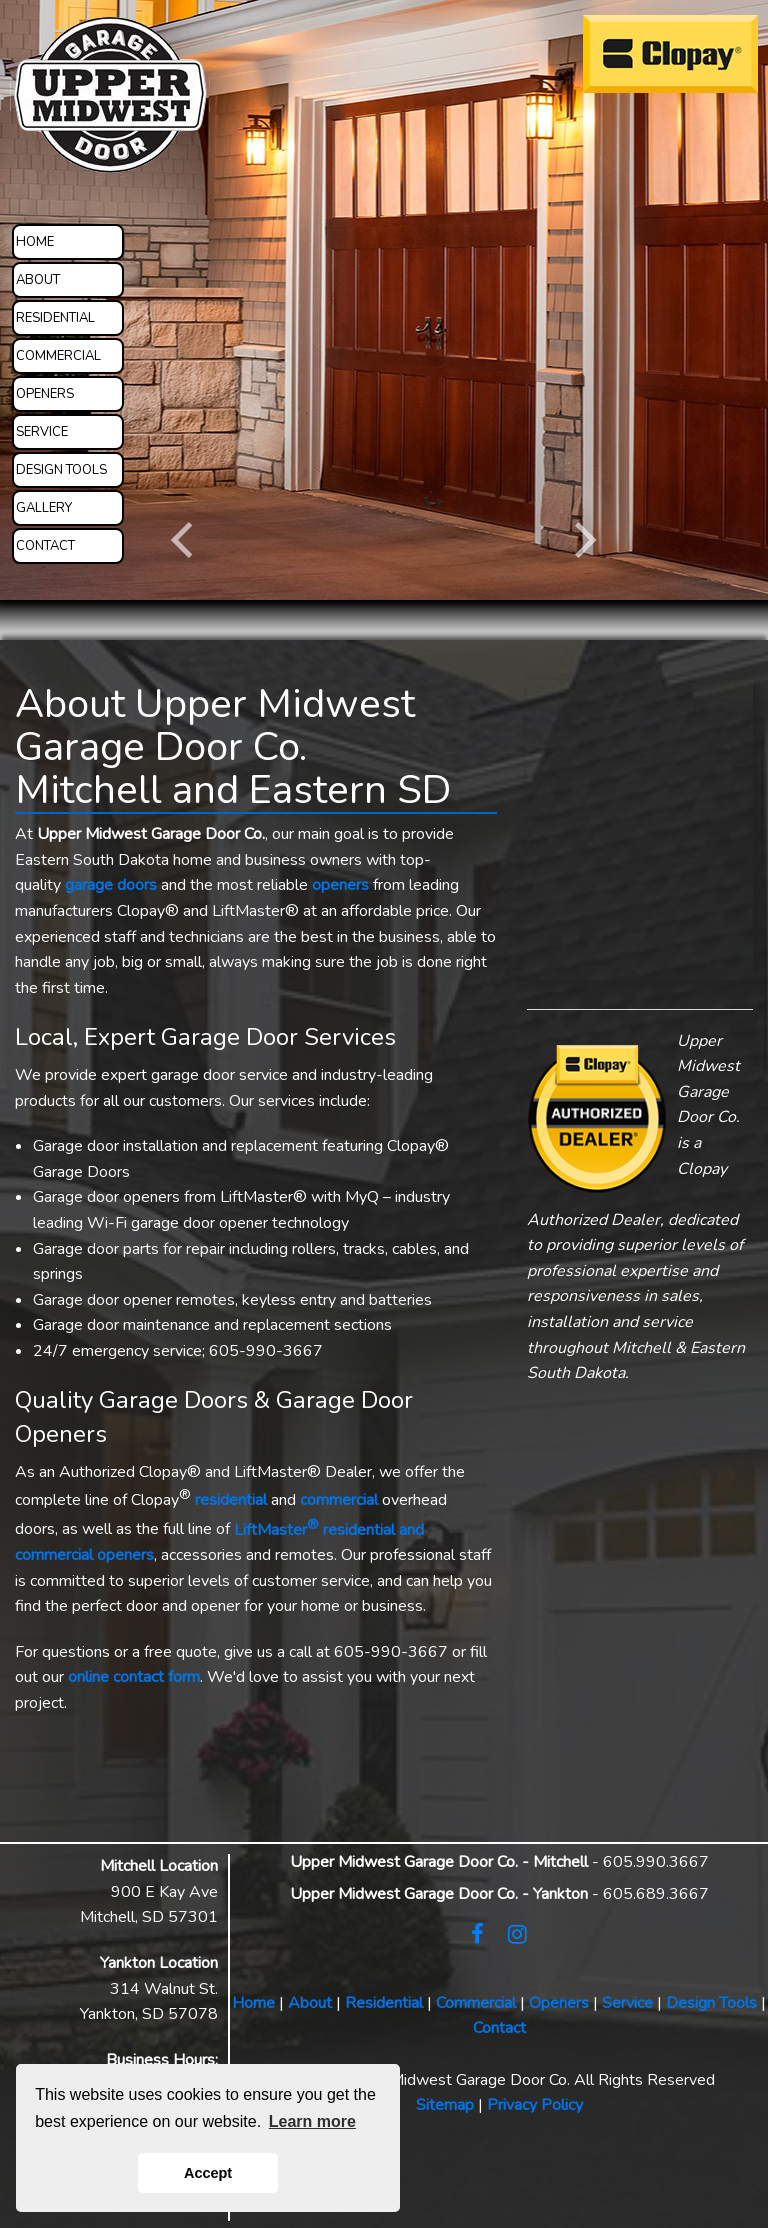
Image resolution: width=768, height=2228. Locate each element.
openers (340, 885)
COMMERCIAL (58, 356)
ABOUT (38, 280)
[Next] (582, 540)
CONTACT (45, 546)
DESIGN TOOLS (61, 470)
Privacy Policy (535, 2105)
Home (253, 2003)
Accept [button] (208, 2173)
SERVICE (42, 432)
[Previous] (186, 540)
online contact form (134, 1677)
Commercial (476, 2003)
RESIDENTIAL (55, 318)
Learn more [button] (312, 2121)
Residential (384, 2003)
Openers (559, 2003)
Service (627, 2003)
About (310, 2003)
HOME (35, 242)
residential (231, 1501)
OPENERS (45, 394)
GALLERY (44, 508)
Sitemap (445, 2105)
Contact (499, 2028)
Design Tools (711, 2003)
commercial (339, 1501)
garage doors (111, 885)
